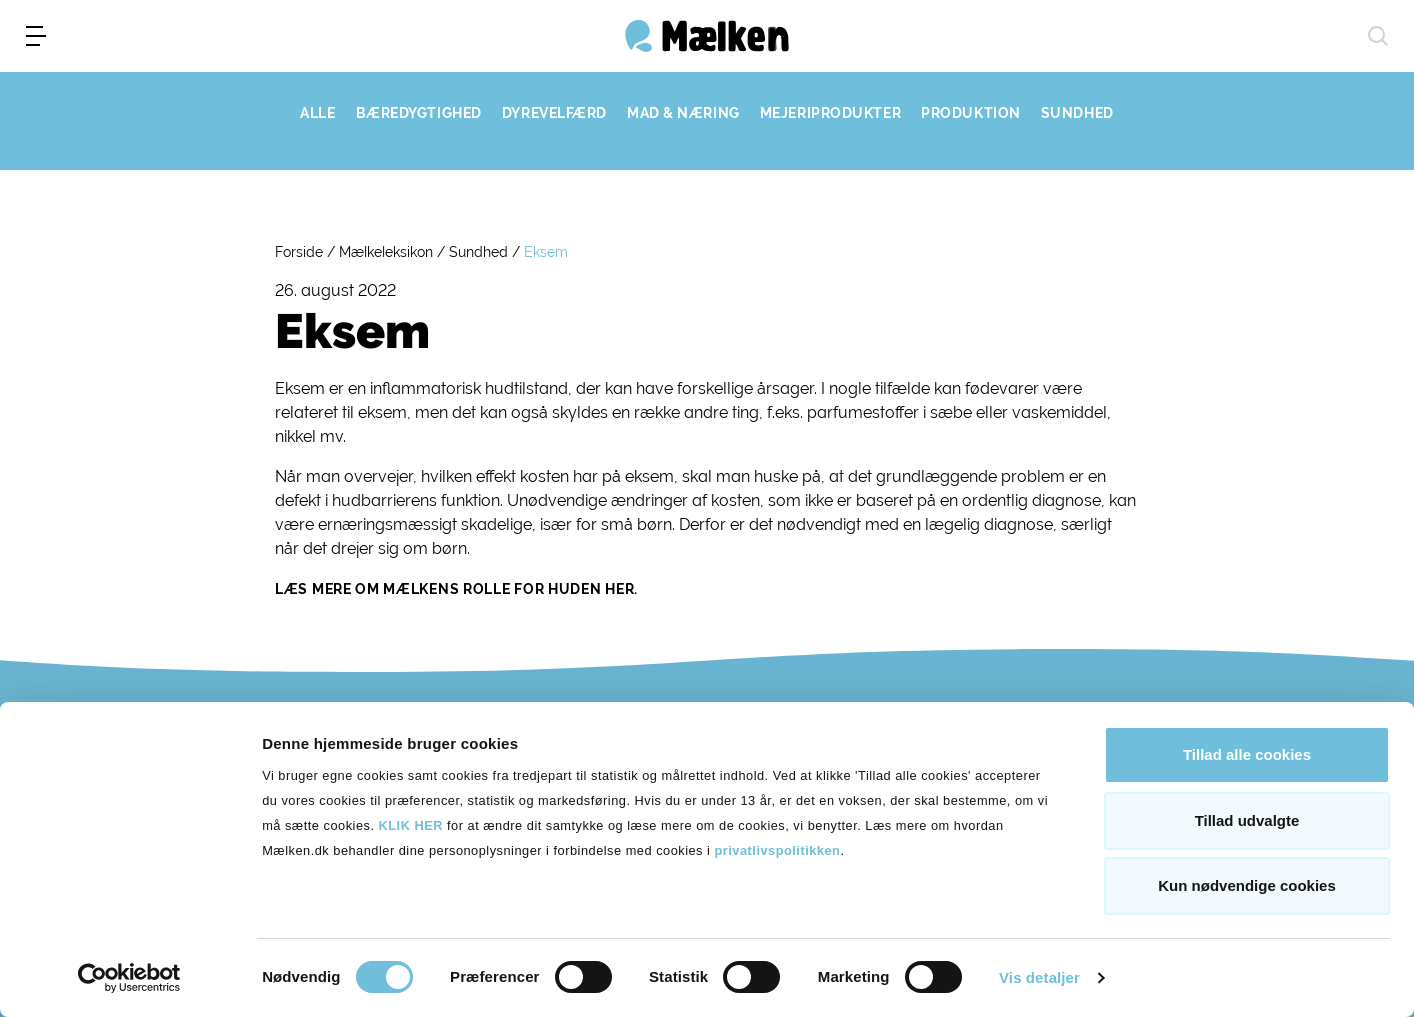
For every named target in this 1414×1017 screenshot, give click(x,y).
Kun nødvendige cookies (1247, 885)
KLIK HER (411, 825)
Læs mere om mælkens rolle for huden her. (456, 589)
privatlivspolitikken (777, 850)
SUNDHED (1077, 113)
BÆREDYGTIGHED (419, 113)
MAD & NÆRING (683, 113)
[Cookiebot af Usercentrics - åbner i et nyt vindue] (129, 978)
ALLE (317, 113)
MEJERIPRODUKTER (830, 113)
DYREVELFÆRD (554, 113)
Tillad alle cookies (1247, 754)
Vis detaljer (1039, 977)
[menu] (36, 36)
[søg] (1378, 36)
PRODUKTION (971, 113)
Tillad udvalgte (1247, 820)
